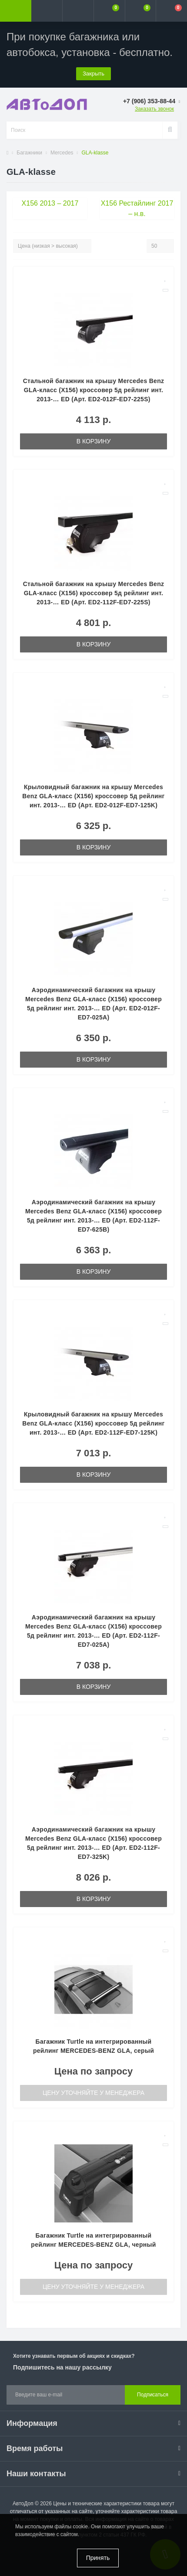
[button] (78, 11)
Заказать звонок (154, 109)
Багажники (29, 153)
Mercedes (61, 153)
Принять (98, 2557)
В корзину (94, 441)
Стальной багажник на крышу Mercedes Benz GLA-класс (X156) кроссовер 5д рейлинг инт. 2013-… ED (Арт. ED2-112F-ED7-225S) (93, 593)
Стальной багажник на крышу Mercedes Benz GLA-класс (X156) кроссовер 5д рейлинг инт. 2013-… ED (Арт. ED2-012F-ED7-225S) (93, 390)
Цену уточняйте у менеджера (93, 2092)
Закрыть (93, 73)
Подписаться (152, 2395)
